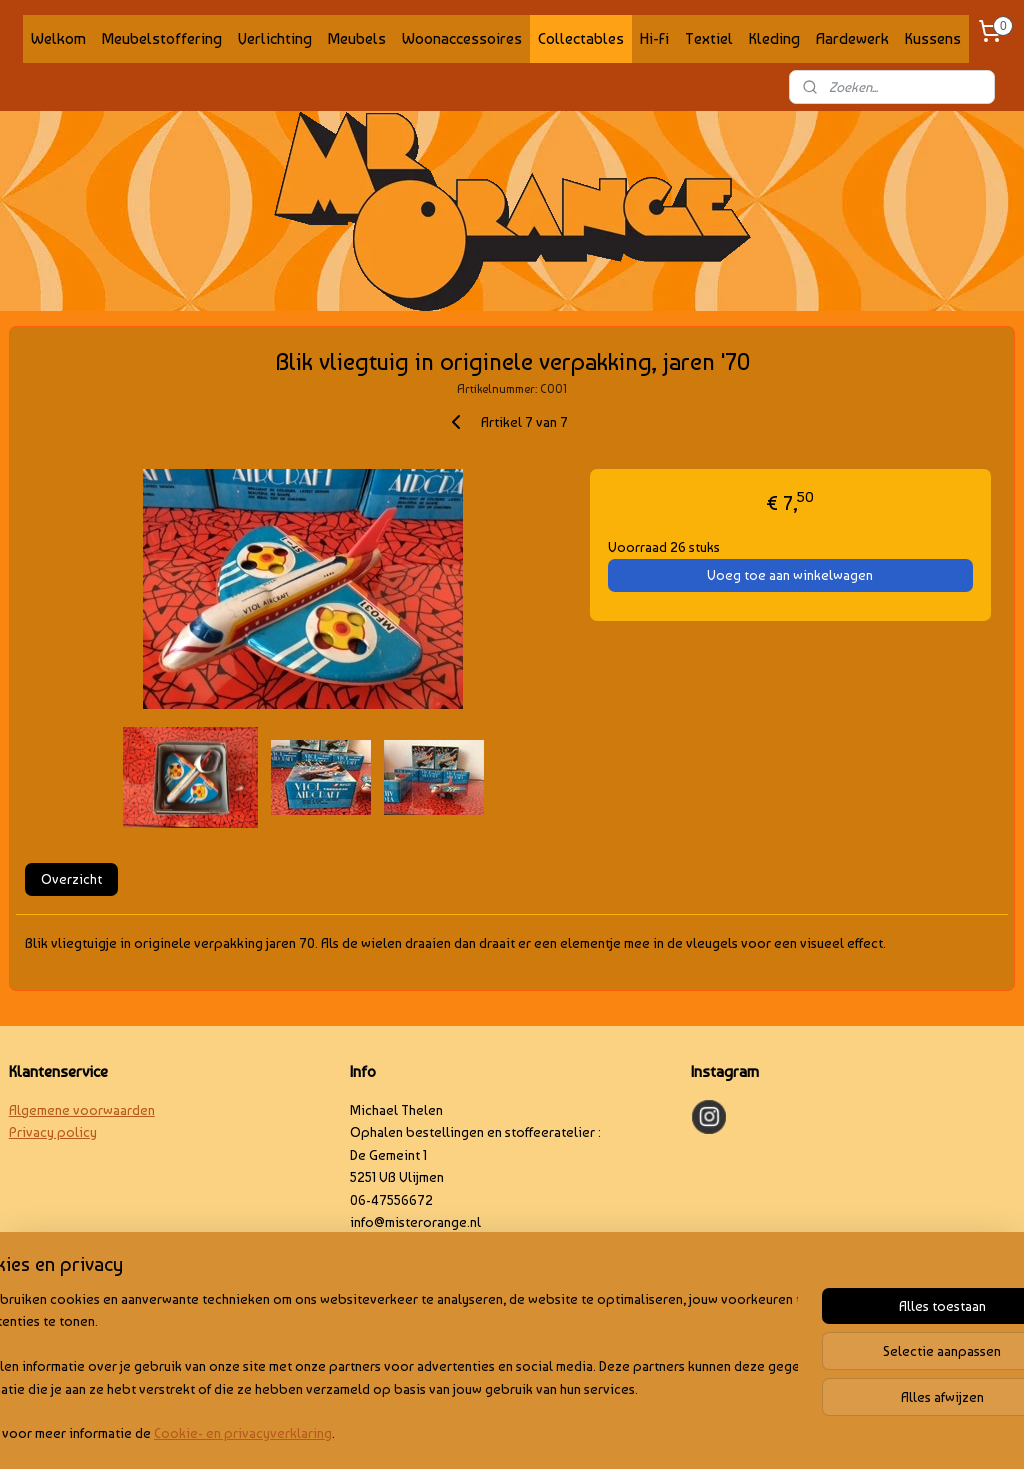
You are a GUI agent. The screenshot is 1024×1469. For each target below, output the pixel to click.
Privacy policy (53, 1132)
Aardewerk (852, 38)
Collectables (581, 38)
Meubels (357, 38)
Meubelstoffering (162, 38)
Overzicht (71, 879)
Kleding (774, 38)
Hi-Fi (654, 38)
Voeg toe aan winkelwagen (790, 575)
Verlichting (275, 38)
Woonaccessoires (462, 38)
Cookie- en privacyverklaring (305, 1434)
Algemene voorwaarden (82, 1110)
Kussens (933, 38)
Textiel (709, 38)
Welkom (58, 38)
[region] (380, 1367)
